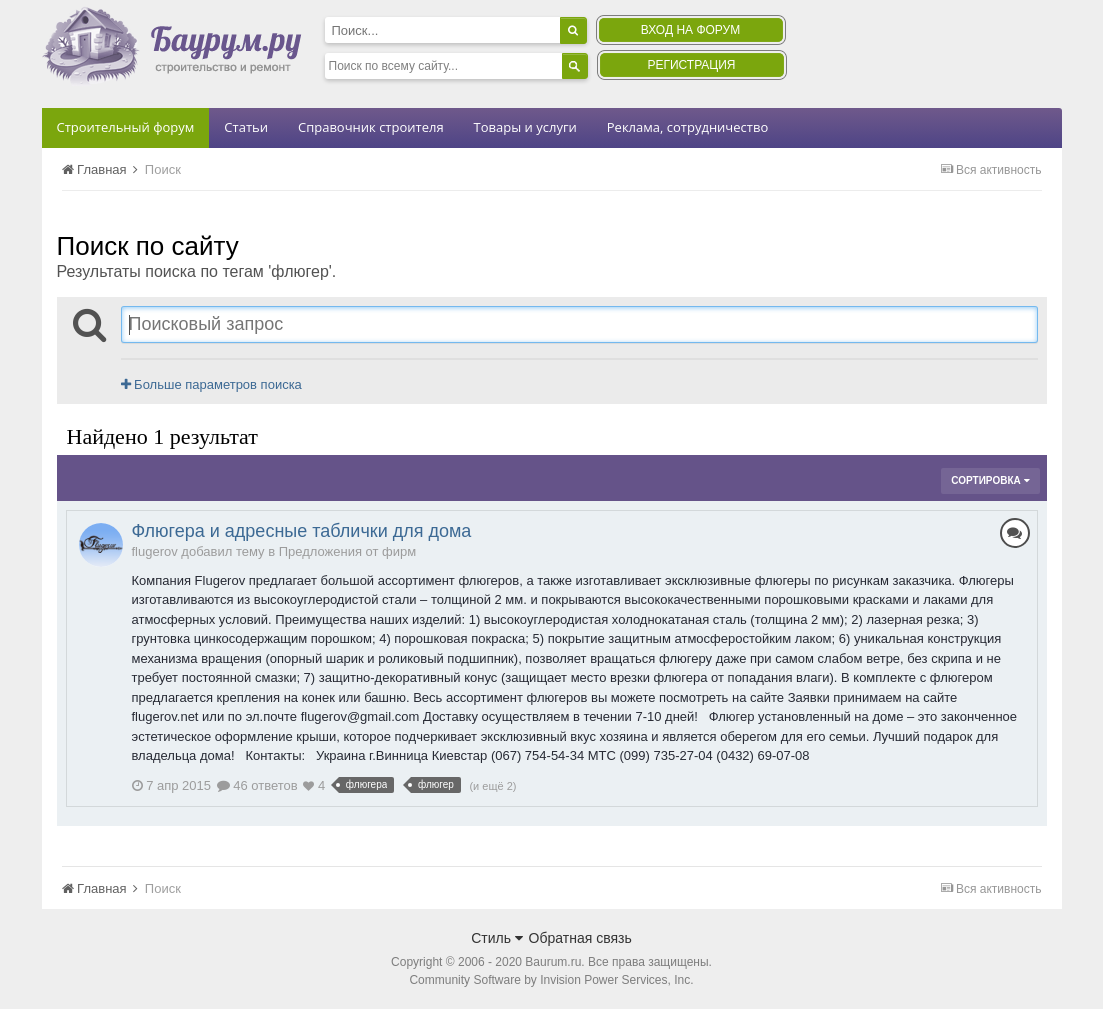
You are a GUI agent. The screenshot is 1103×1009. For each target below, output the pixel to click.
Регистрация (691, 65)
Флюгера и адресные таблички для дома (302, 531)
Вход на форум (690, 30)
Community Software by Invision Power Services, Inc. (551, 980)
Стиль (497, 938)
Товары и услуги (525, 127)
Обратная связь (580, 938)
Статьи (246, 127)
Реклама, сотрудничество (687, 127)
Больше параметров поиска (211, 384)
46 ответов (257, 785)
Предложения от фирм (348, 551)
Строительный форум (126, 127)
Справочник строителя (371, 127)
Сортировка (990, 480)
